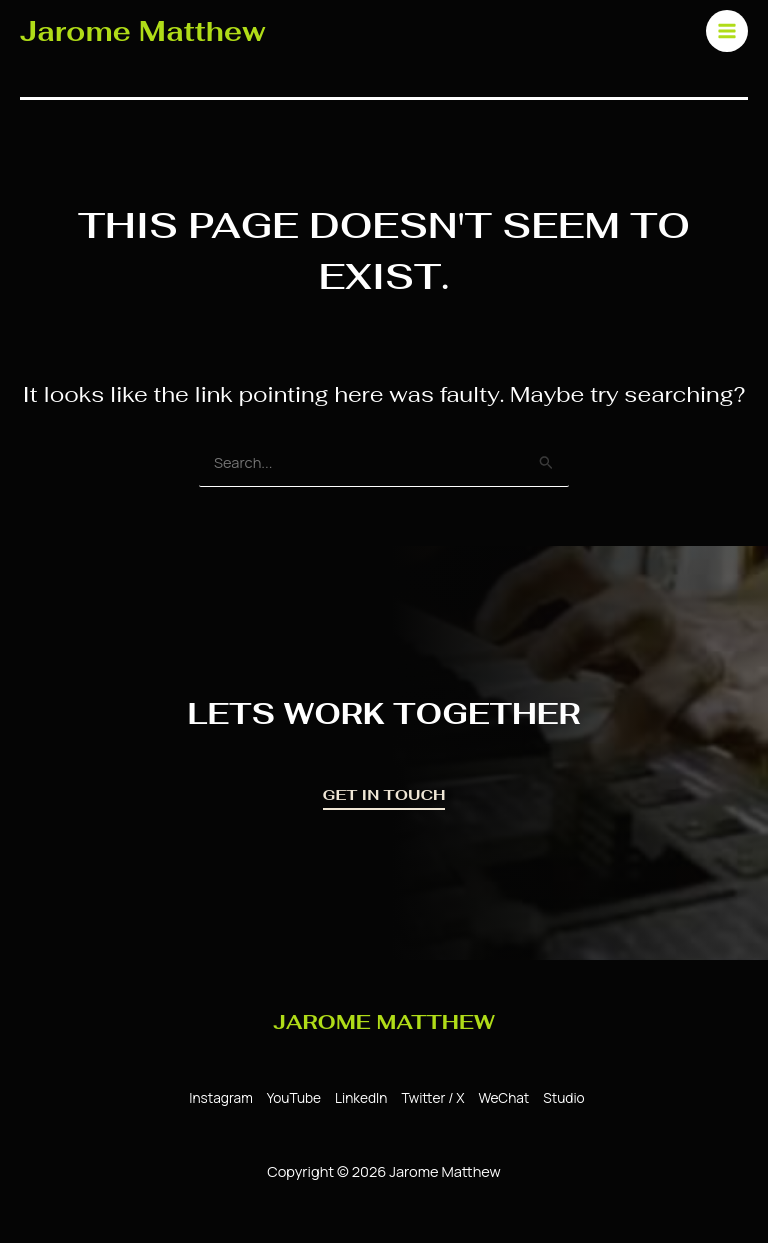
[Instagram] (217, 1098)
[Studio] (560, 1098)
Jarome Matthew (143, 31)
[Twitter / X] (429, 1098)
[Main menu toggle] (727, 31)
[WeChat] (500, 1098)
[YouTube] (291, 1098)
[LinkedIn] (358, 1098)
